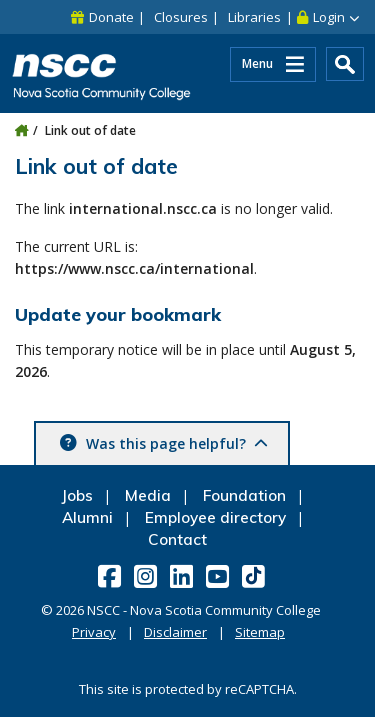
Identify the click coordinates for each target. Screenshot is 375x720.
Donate (111, 17)
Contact (177, 539)
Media (148, 495)
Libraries (254, 17)
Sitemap (260, 632)
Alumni (87, 517)
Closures (181, 17)
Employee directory (215, 517)
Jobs (77, 495)
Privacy (94, 632)
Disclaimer (175, 632)
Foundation (244, 495)
